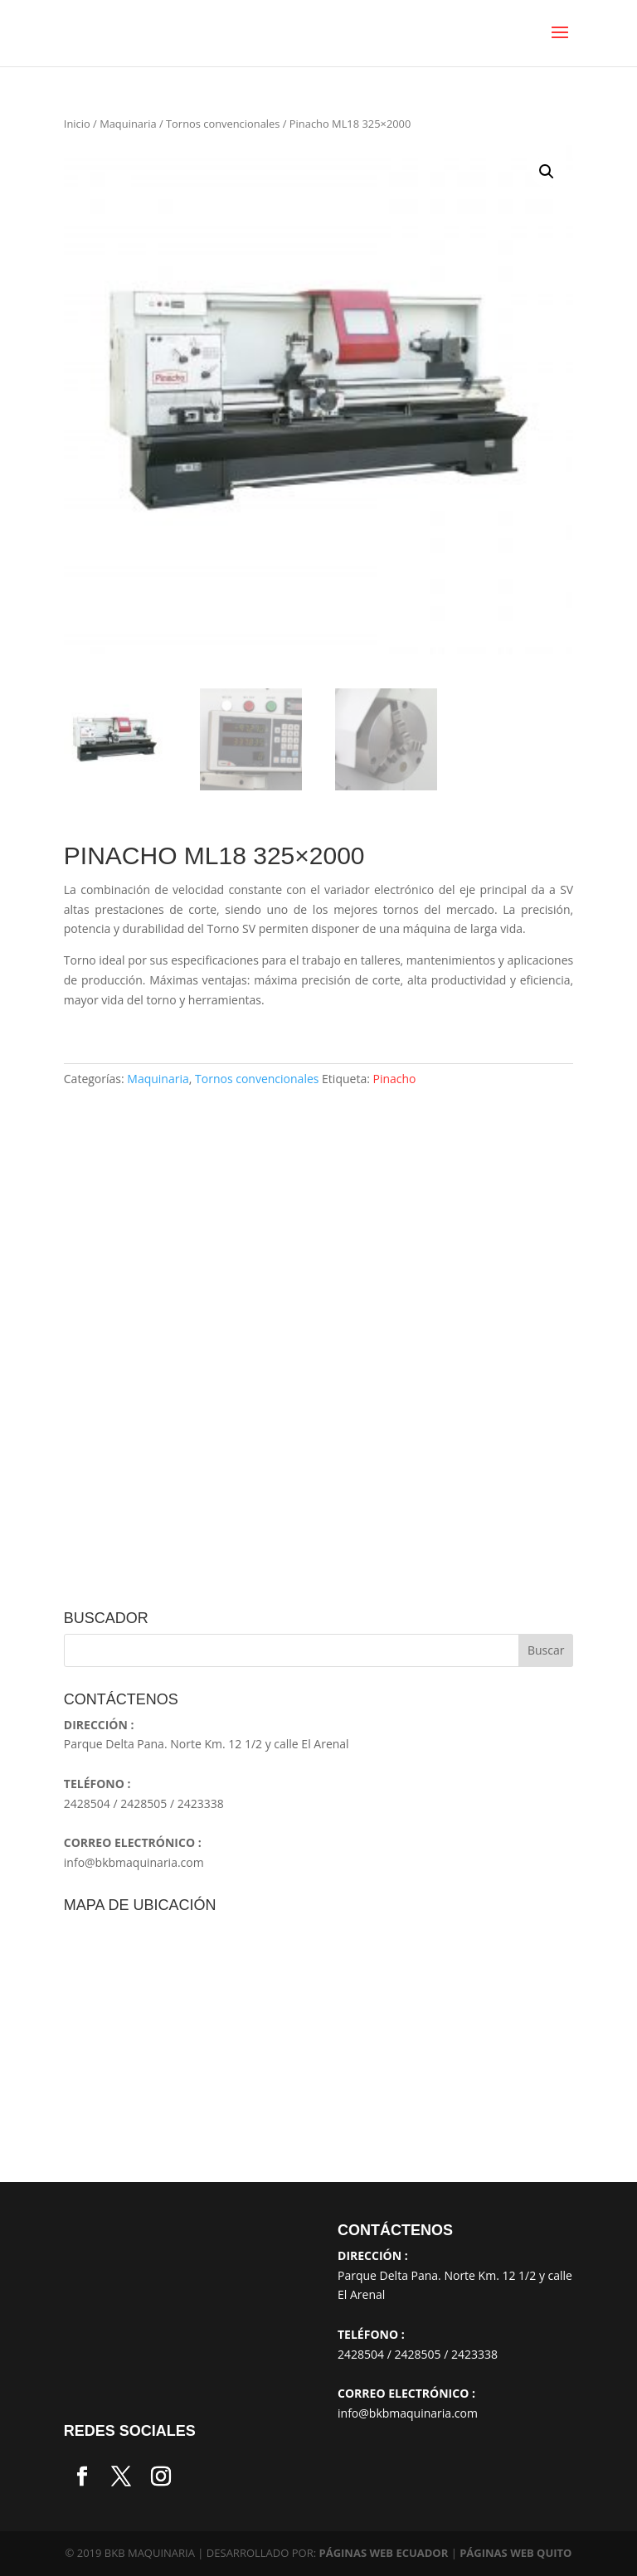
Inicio (77, 123)
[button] (547, 172)
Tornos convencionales (223, 123)
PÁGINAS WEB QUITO (515, 2552)
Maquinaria (128, 123)
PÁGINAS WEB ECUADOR (384, 2552)
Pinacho (394, 1078)
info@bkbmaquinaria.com (134, 1862)
